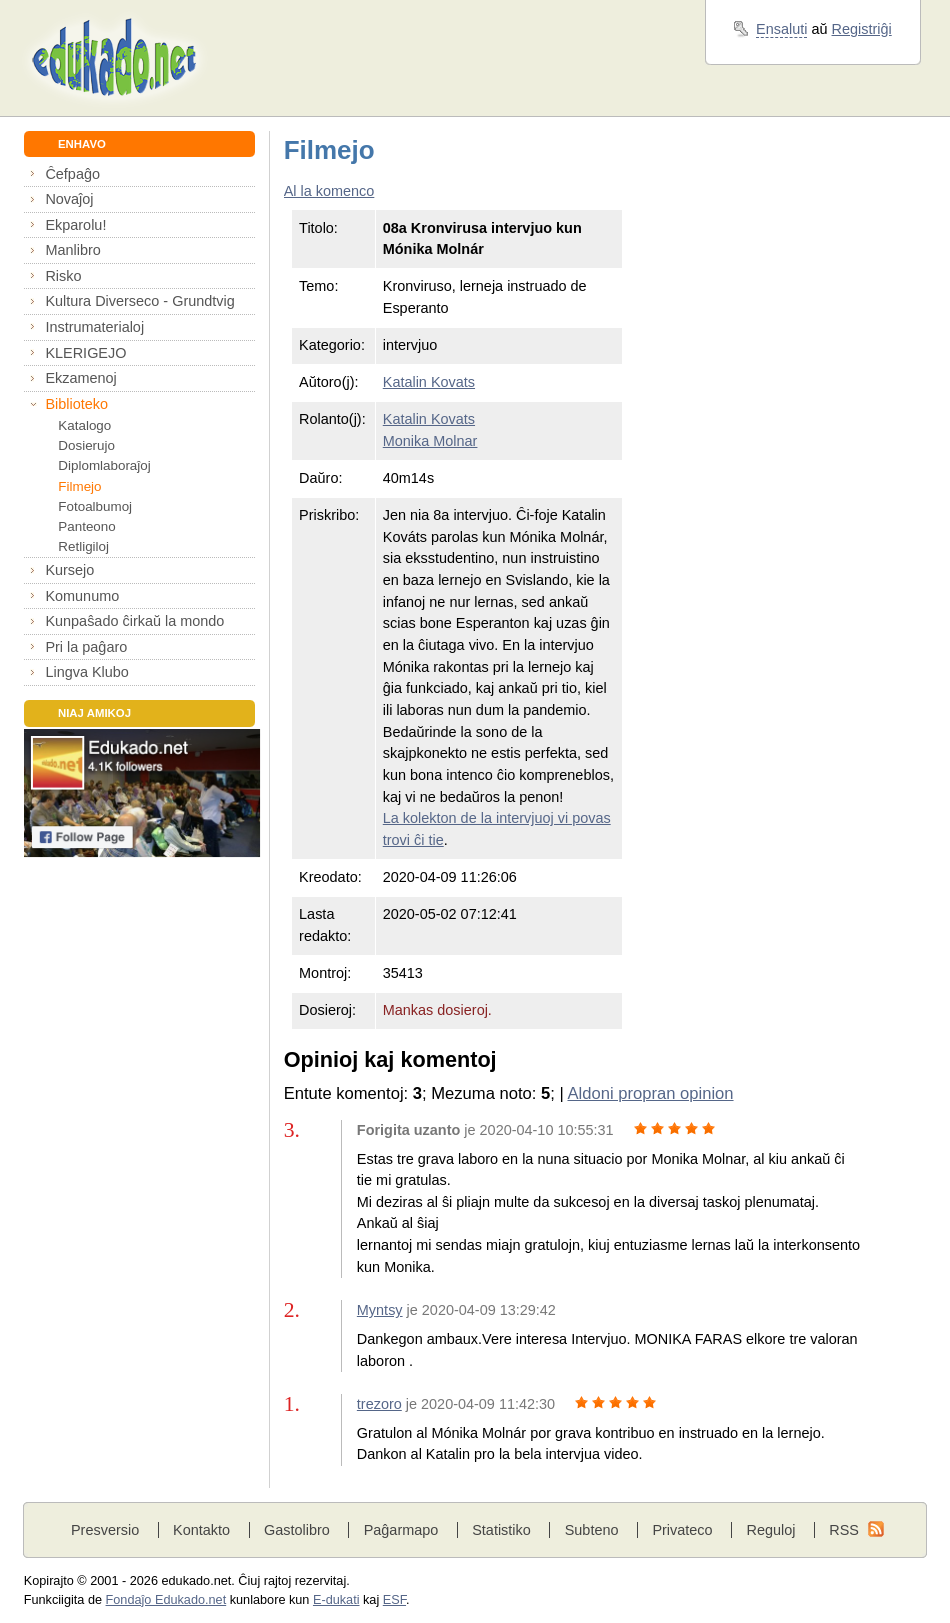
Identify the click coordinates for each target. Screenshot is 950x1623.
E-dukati (336, 1600)
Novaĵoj (69, 199)
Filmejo (79, 486)
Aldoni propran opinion (650, 1093)
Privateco (682, 1530)
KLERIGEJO (85, 353)
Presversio (105, 1530)
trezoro (379, 1404)
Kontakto (201, 1530)
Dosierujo (86, 445)
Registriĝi (862, 29)
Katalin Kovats (429, 382)
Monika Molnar (430, 441)
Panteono (86, 526)
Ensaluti (781, 29)
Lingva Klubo (86, 672)
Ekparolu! (75, 225)
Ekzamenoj (80, 378)
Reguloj (770, 1530)
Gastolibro (297, 1530)
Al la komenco (329, 191)
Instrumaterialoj (94, 327)
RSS (844, 1530)
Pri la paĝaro (86, 647)
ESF (394, 1600)
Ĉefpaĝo (72, 174)
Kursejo (69, 570)
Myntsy (380, 1310)
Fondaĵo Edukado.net (166, 1600)
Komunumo (82, 596)
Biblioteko (76, 404)
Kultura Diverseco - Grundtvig (139, 301)
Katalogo (84, 425)
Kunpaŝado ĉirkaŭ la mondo (134, 621)
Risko (63, 276)
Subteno (592, 1530)
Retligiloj (83, 546)
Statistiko (501, 1530)
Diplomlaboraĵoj (104, 465)
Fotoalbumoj (95, 506)
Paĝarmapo (401, 1530)
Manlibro (72, 250)
